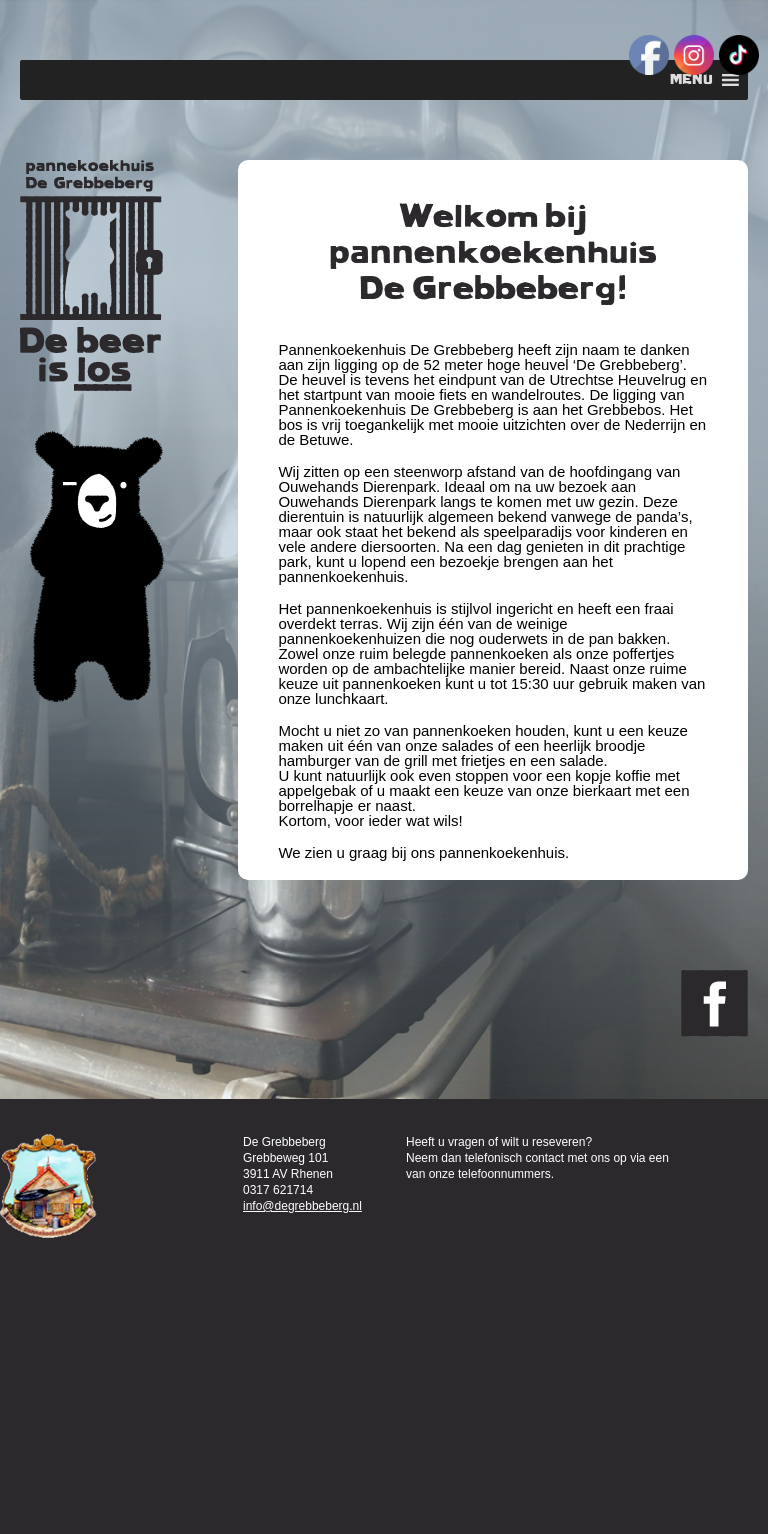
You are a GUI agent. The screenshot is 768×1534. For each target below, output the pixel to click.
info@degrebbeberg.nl (302, 1206)
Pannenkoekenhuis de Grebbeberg (91, 275)
